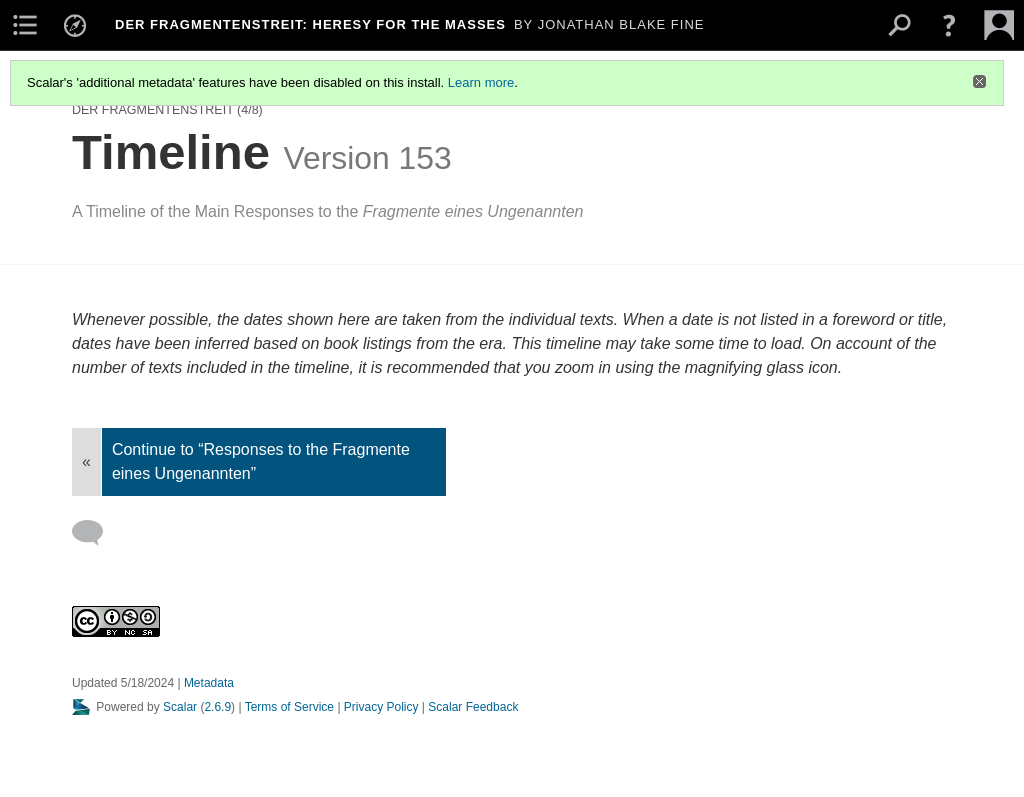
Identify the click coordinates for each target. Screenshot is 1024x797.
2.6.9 (217, 707)
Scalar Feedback (473, 707)
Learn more (481, 82)
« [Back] (86, 461)
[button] (949, 25)
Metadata (209, 683)
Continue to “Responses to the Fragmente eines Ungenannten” (261, 461)
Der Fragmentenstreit (153, 110)
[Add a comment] (96, 533)
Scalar (180, 707)
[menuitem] (25, 25)
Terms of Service (289, 707)
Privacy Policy (381, 707)
